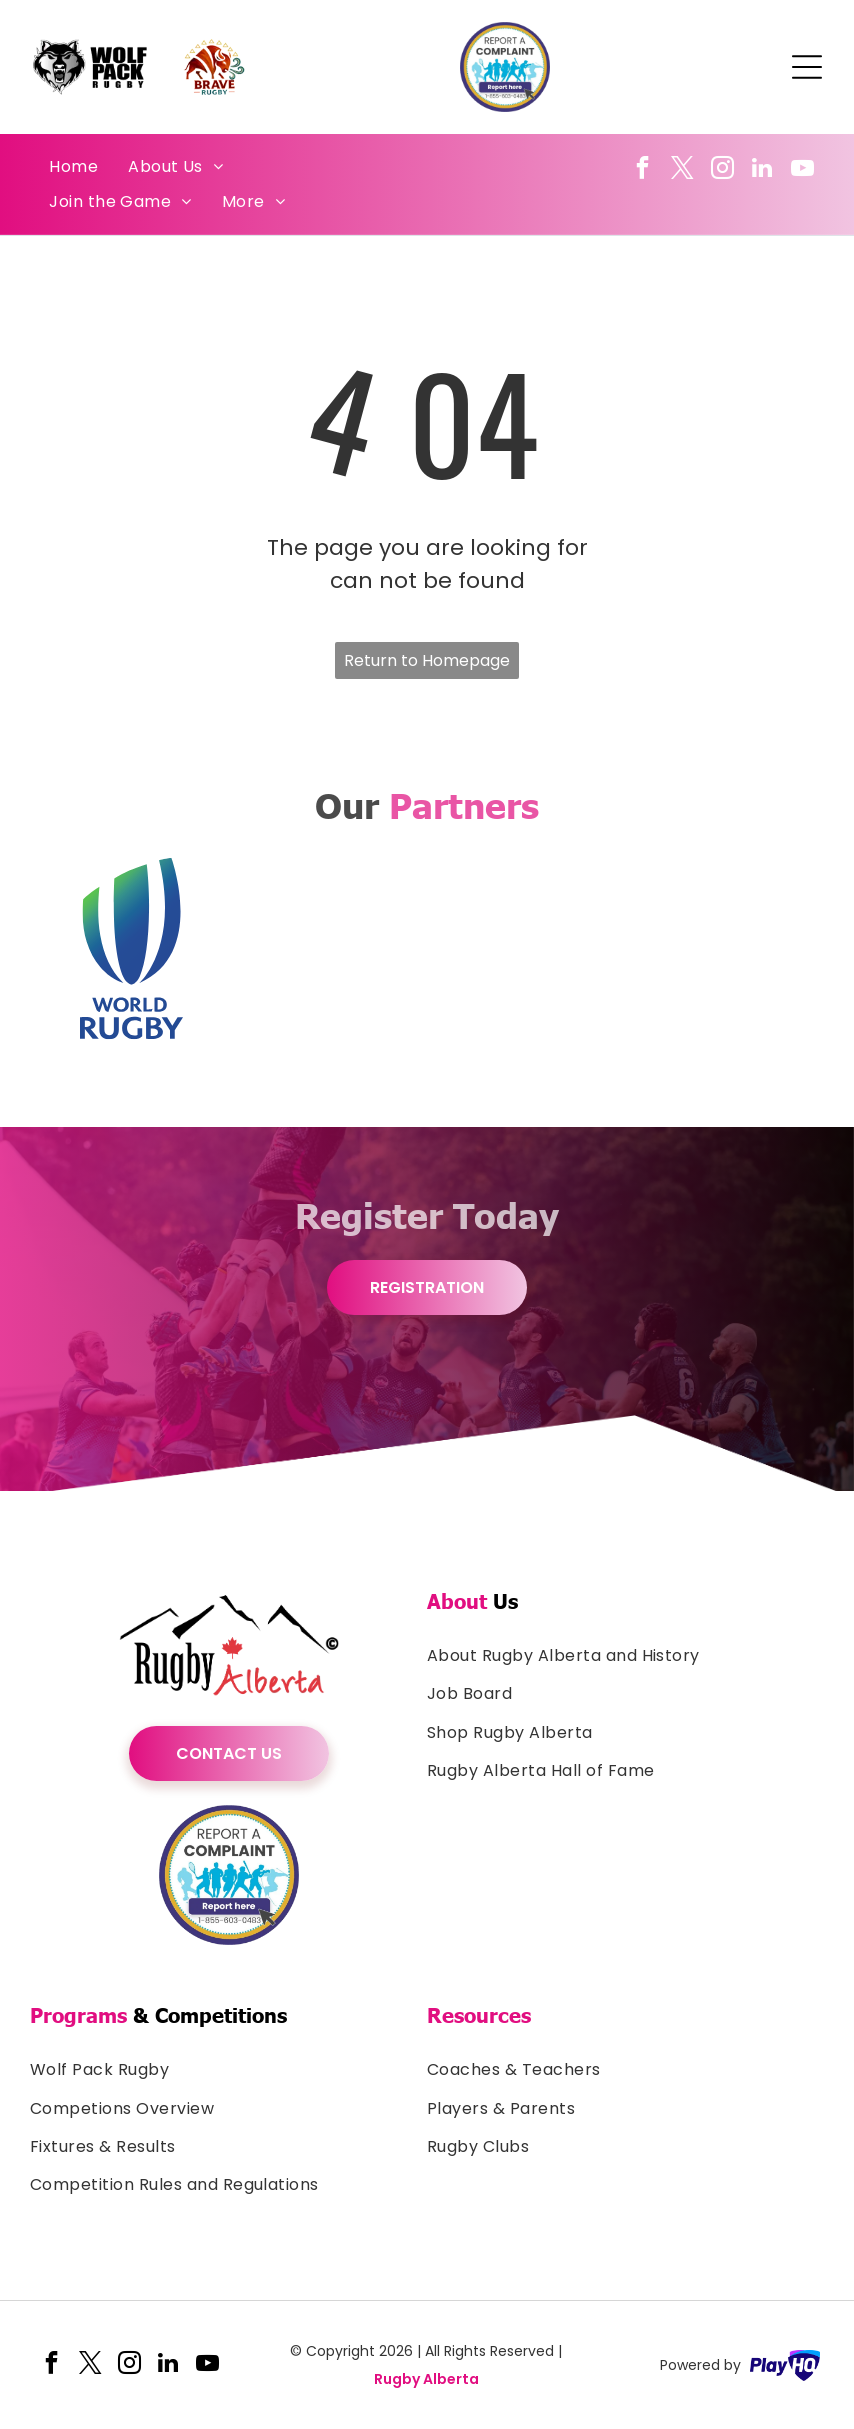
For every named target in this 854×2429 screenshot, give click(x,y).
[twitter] (682, 170)
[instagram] (722, 170)
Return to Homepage (427, 660)
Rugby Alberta (426, 2379)
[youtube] (802, 170)
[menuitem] (73, 167)
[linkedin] (762, 170)
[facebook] (642, 170)
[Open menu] (807, 67)
